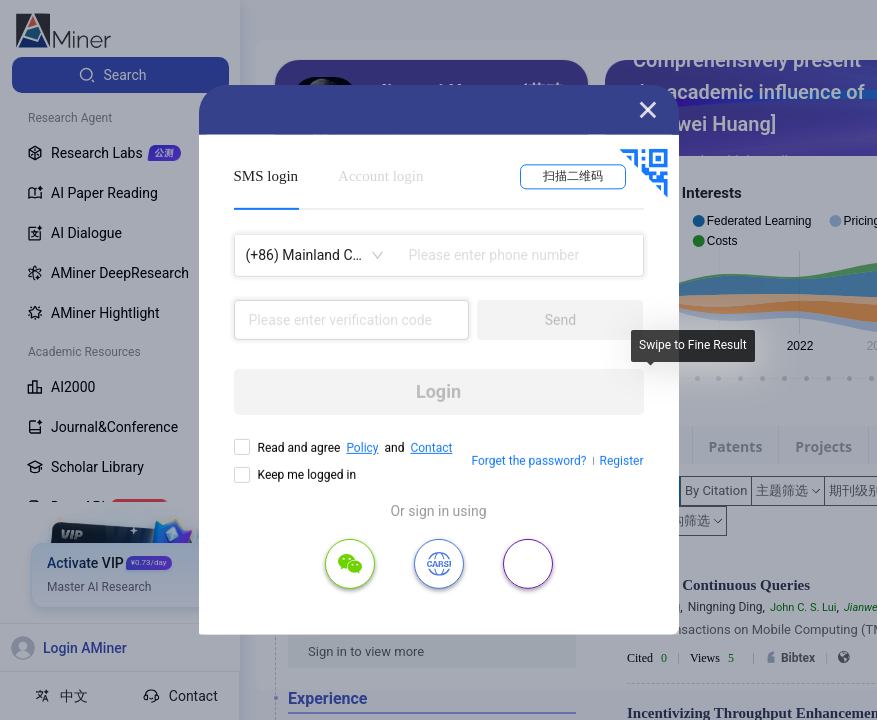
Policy (362, 448)
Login (438, 391)
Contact (431, 448)
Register (622, 461)
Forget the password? (528, 461)
